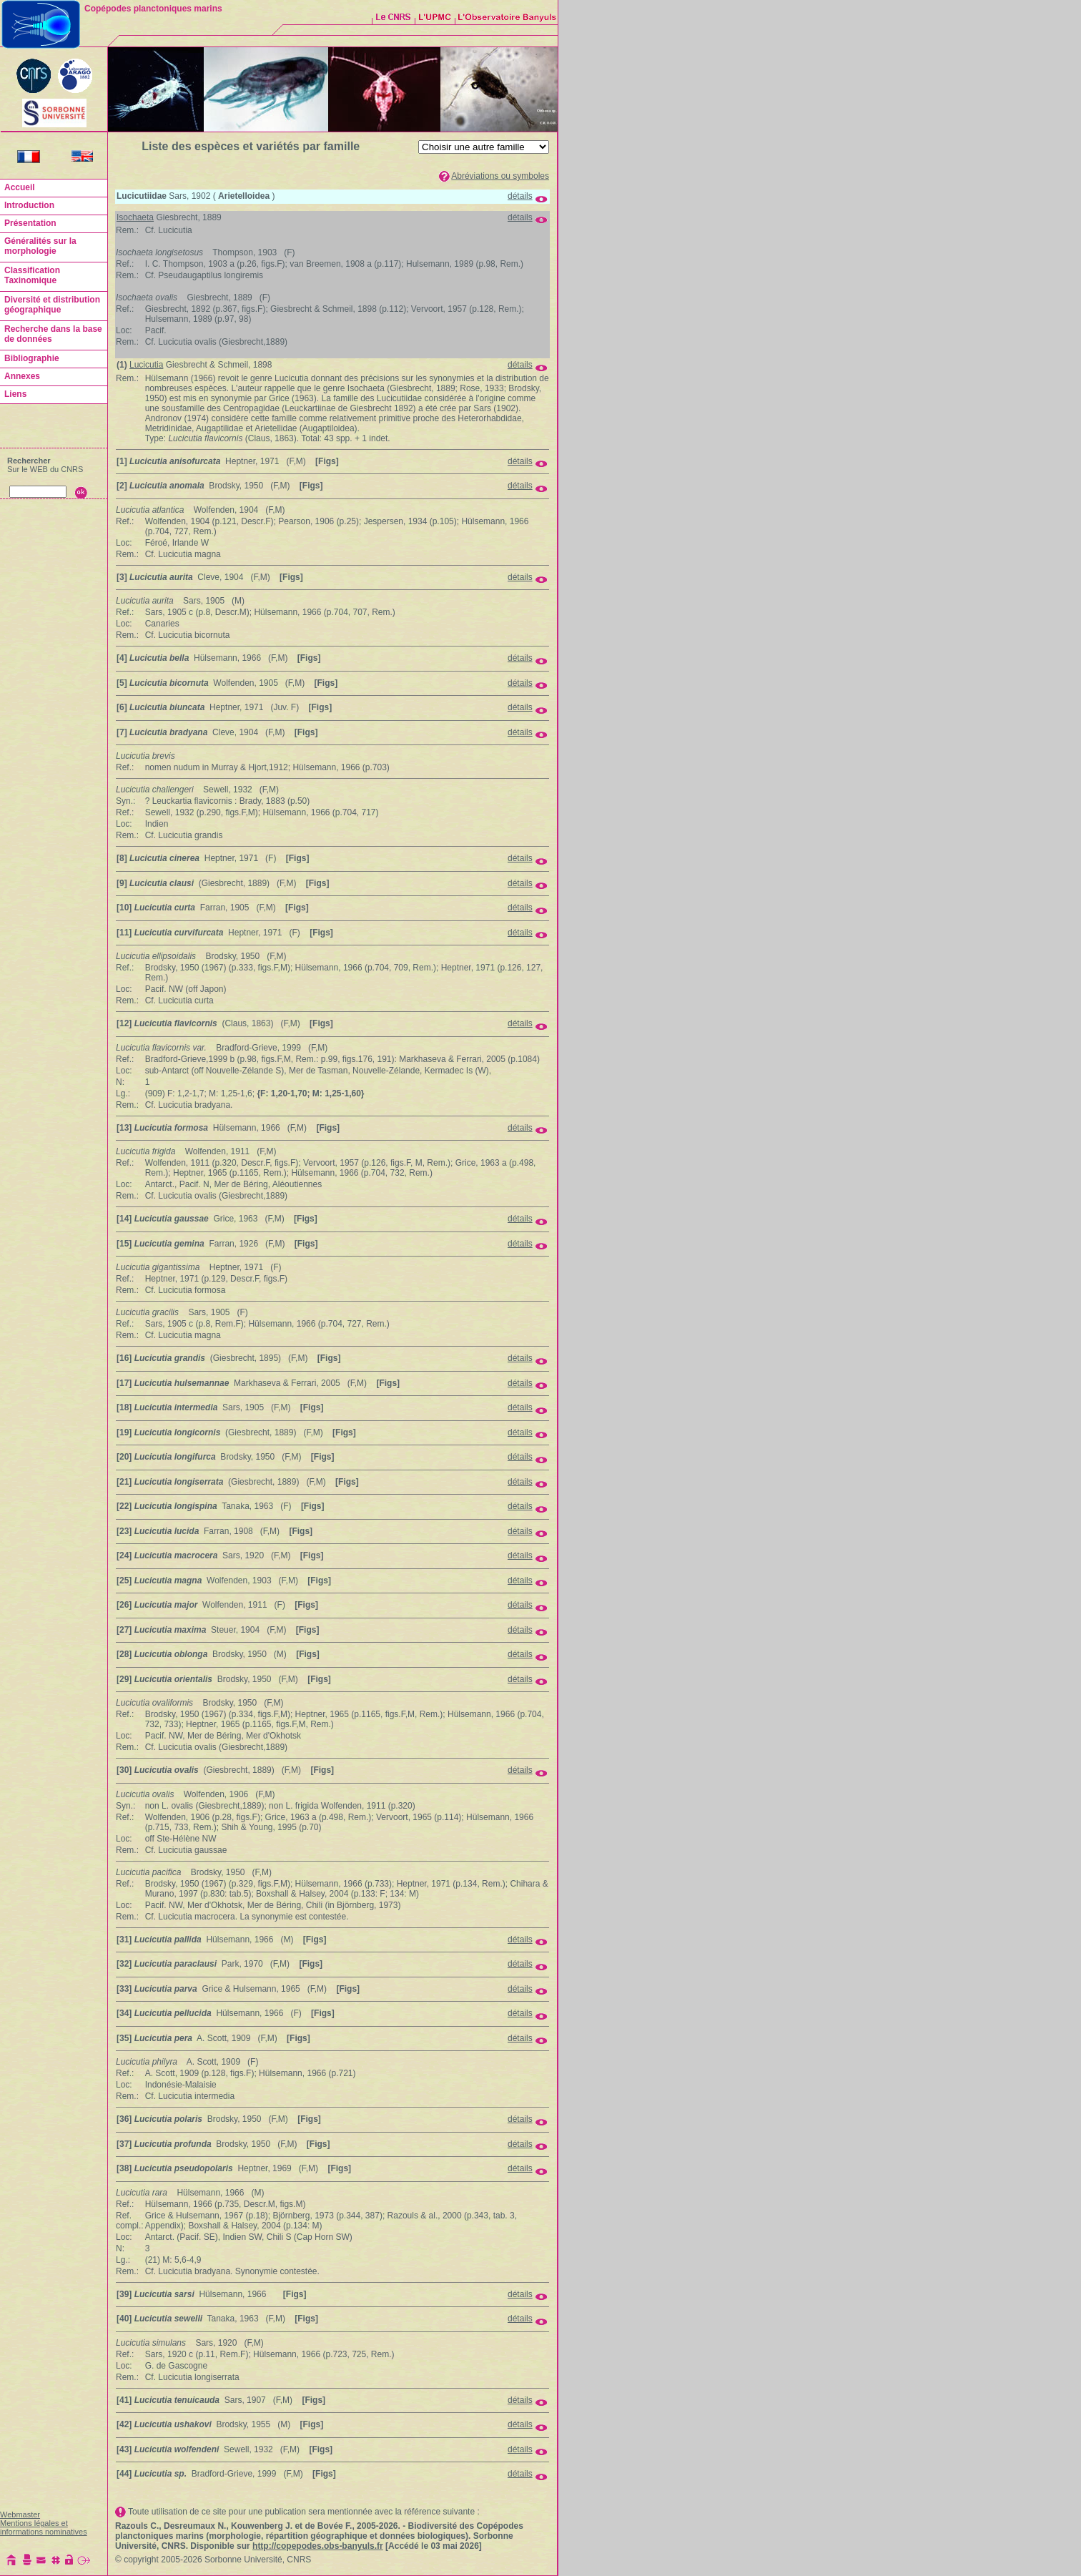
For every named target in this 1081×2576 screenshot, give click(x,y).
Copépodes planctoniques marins (153, 9)
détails (520, 196)
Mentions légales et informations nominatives (43, 2527)
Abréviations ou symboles (500, 176)
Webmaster (20, 2514)
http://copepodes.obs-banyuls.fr (317, 2546)
